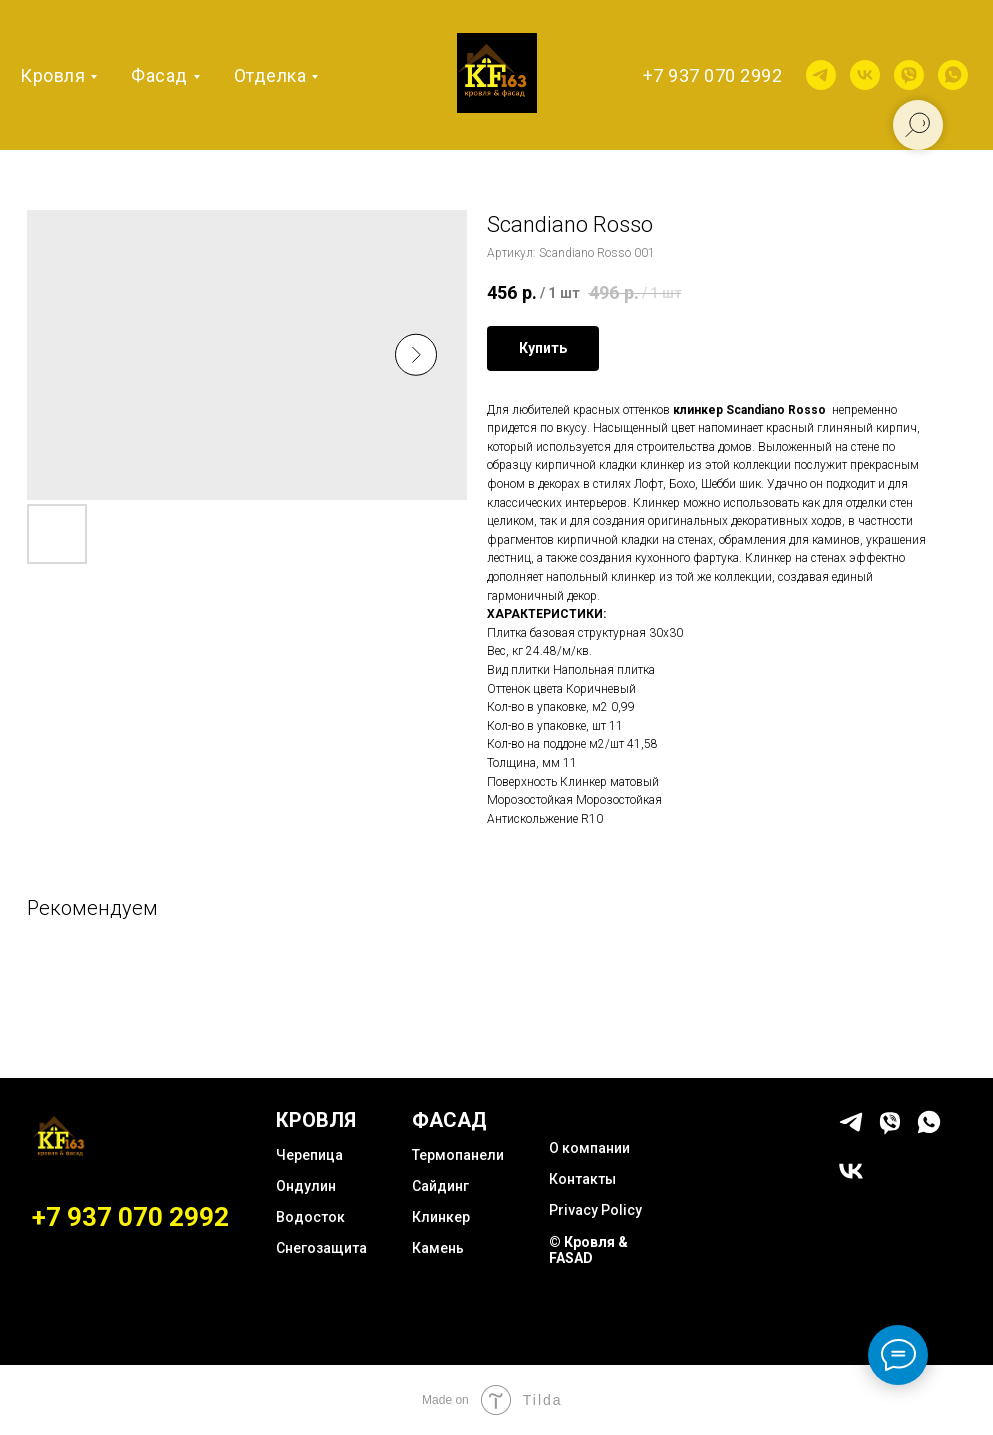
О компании (589, 1148)
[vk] (865, 75)
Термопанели (458, 1155)
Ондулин (306, 1186)
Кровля (52, 75)
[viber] (909, 75)
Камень (438, 1248)
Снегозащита (321, 1248)
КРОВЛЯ (316, 1120)
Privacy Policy (595, 1210)
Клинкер (441, 1217)
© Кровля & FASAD (588, 1250)
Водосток (310, 1217)
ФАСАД (449, 1120)
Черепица (309, 1155)
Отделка (270, 75)
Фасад (159, 75)
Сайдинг (440, 1186)
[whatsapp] (953, 75)
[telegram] (821, 75)
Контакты (582, 1179)
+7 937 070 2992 (713, 75)
